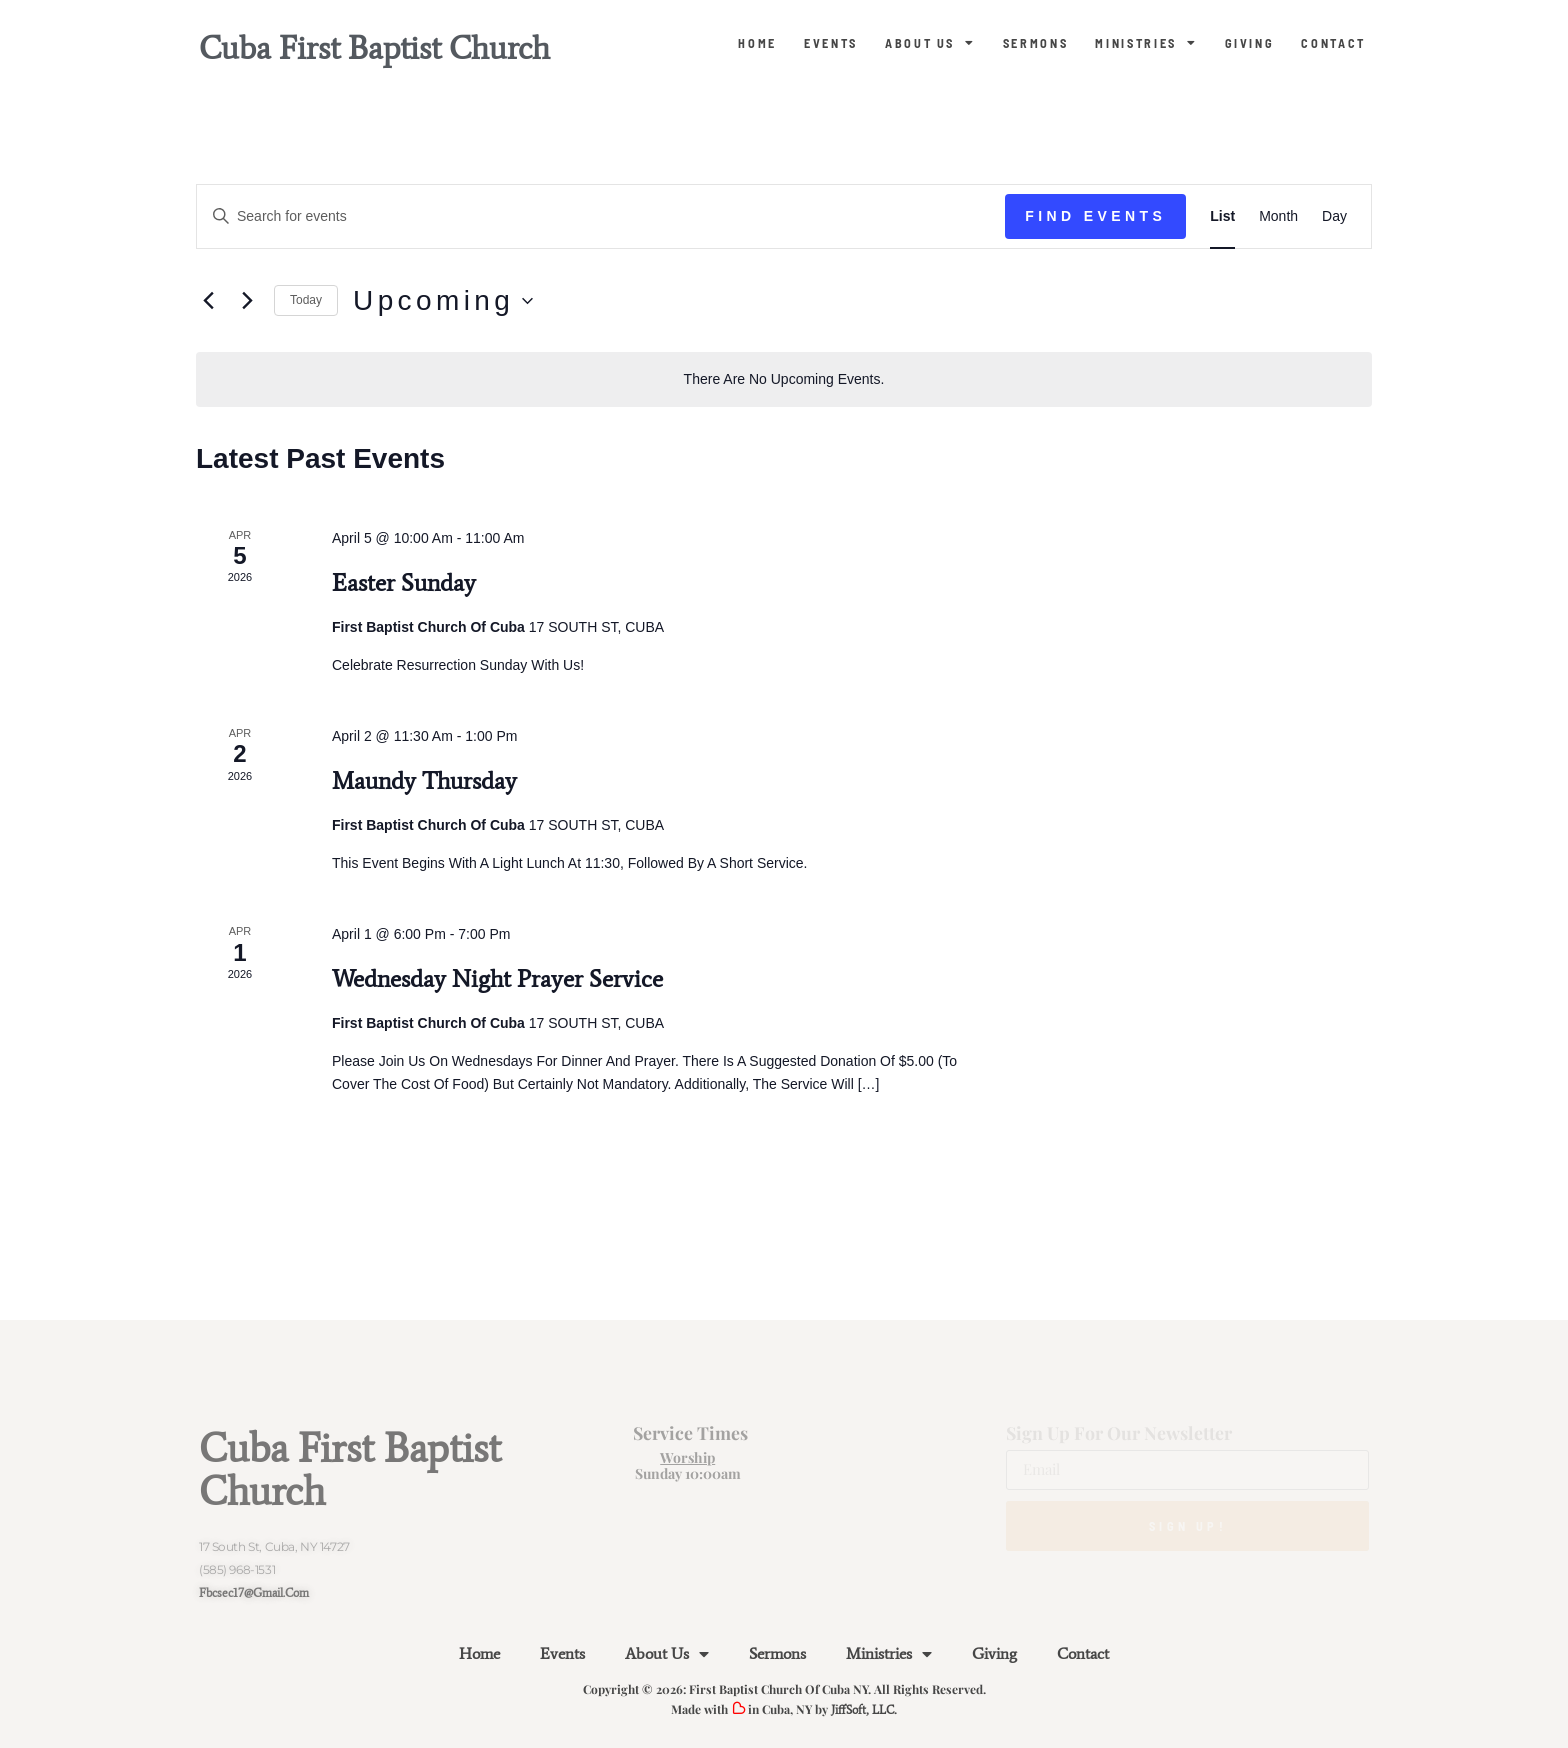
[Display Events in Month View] (1278, 216)
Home (757, 43)
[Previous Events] (208, 301)
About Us (930, 43)
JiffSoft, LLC (862, 1710)
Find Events (1095, 216)
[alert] (784, 379)
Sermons (1036, 43)
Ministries (1146, 43)
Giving (1250, 43)
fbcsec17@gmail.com (254, 1592)
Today (306, 300)
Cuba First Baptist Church (374, 48)
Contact (1333, 43)
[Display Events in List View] (1222, 216)
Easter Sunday (404, 582)
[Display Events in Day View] (1334, 216)
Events (831, 43)
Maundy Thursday (424, 780)
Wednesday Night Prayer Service (497, 978)
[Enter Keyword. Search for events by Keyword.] (601, 216)
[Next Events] (247, 301)
